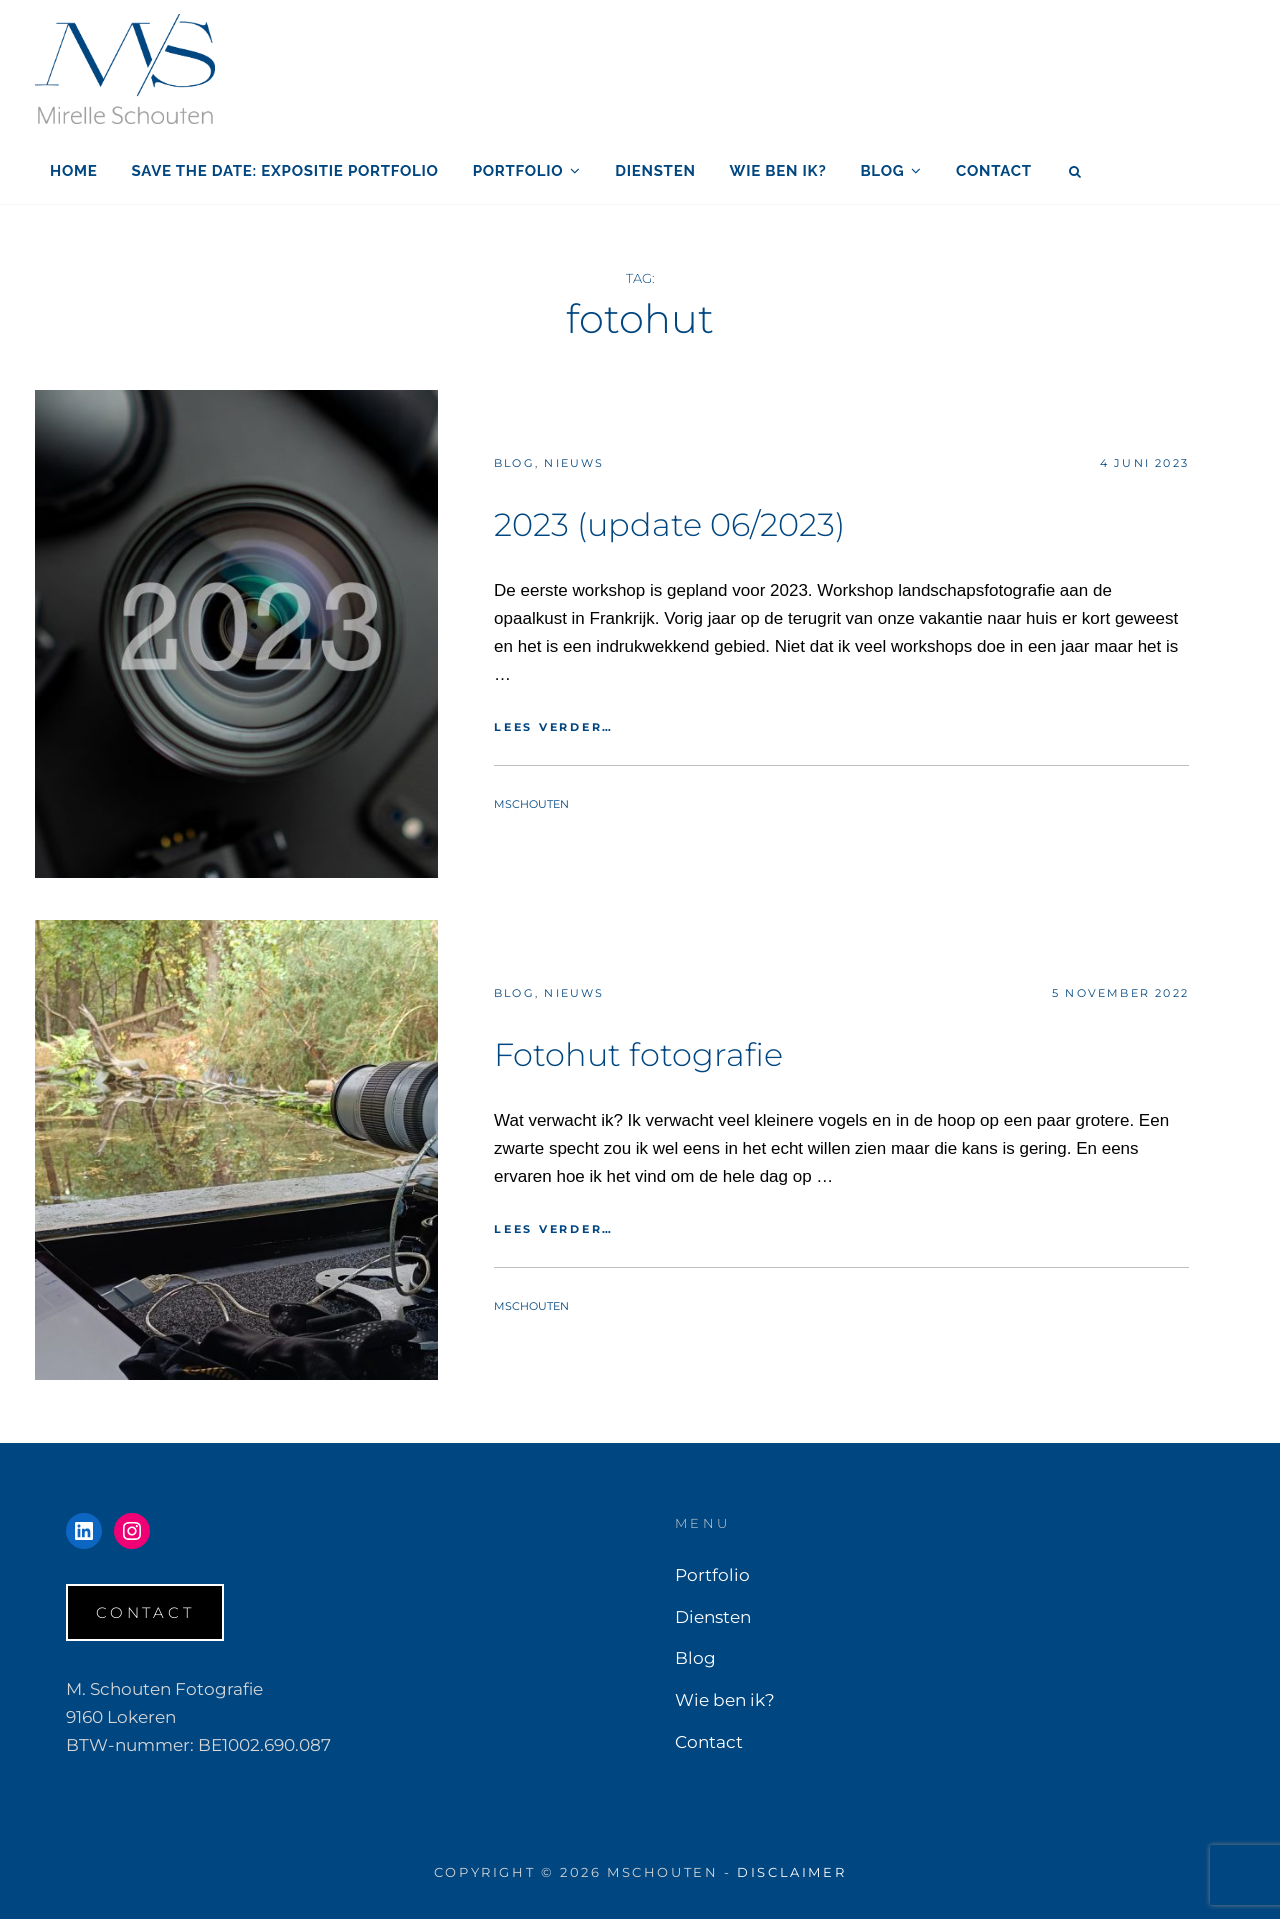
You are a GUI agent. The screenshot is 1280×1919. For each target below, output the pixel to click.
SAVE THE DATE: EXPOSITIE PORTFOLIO (285, 171)
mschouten (531, 804)
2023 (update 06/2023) (669, 524)
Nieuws (574, 463)
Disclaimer (791, 1872)
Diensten (655, 171)
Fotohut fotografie (638, 1054)
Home (74, 171)
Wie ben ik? (778, 171)
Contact (994, 171)
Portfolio (518, 171)
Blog (882, 171)
